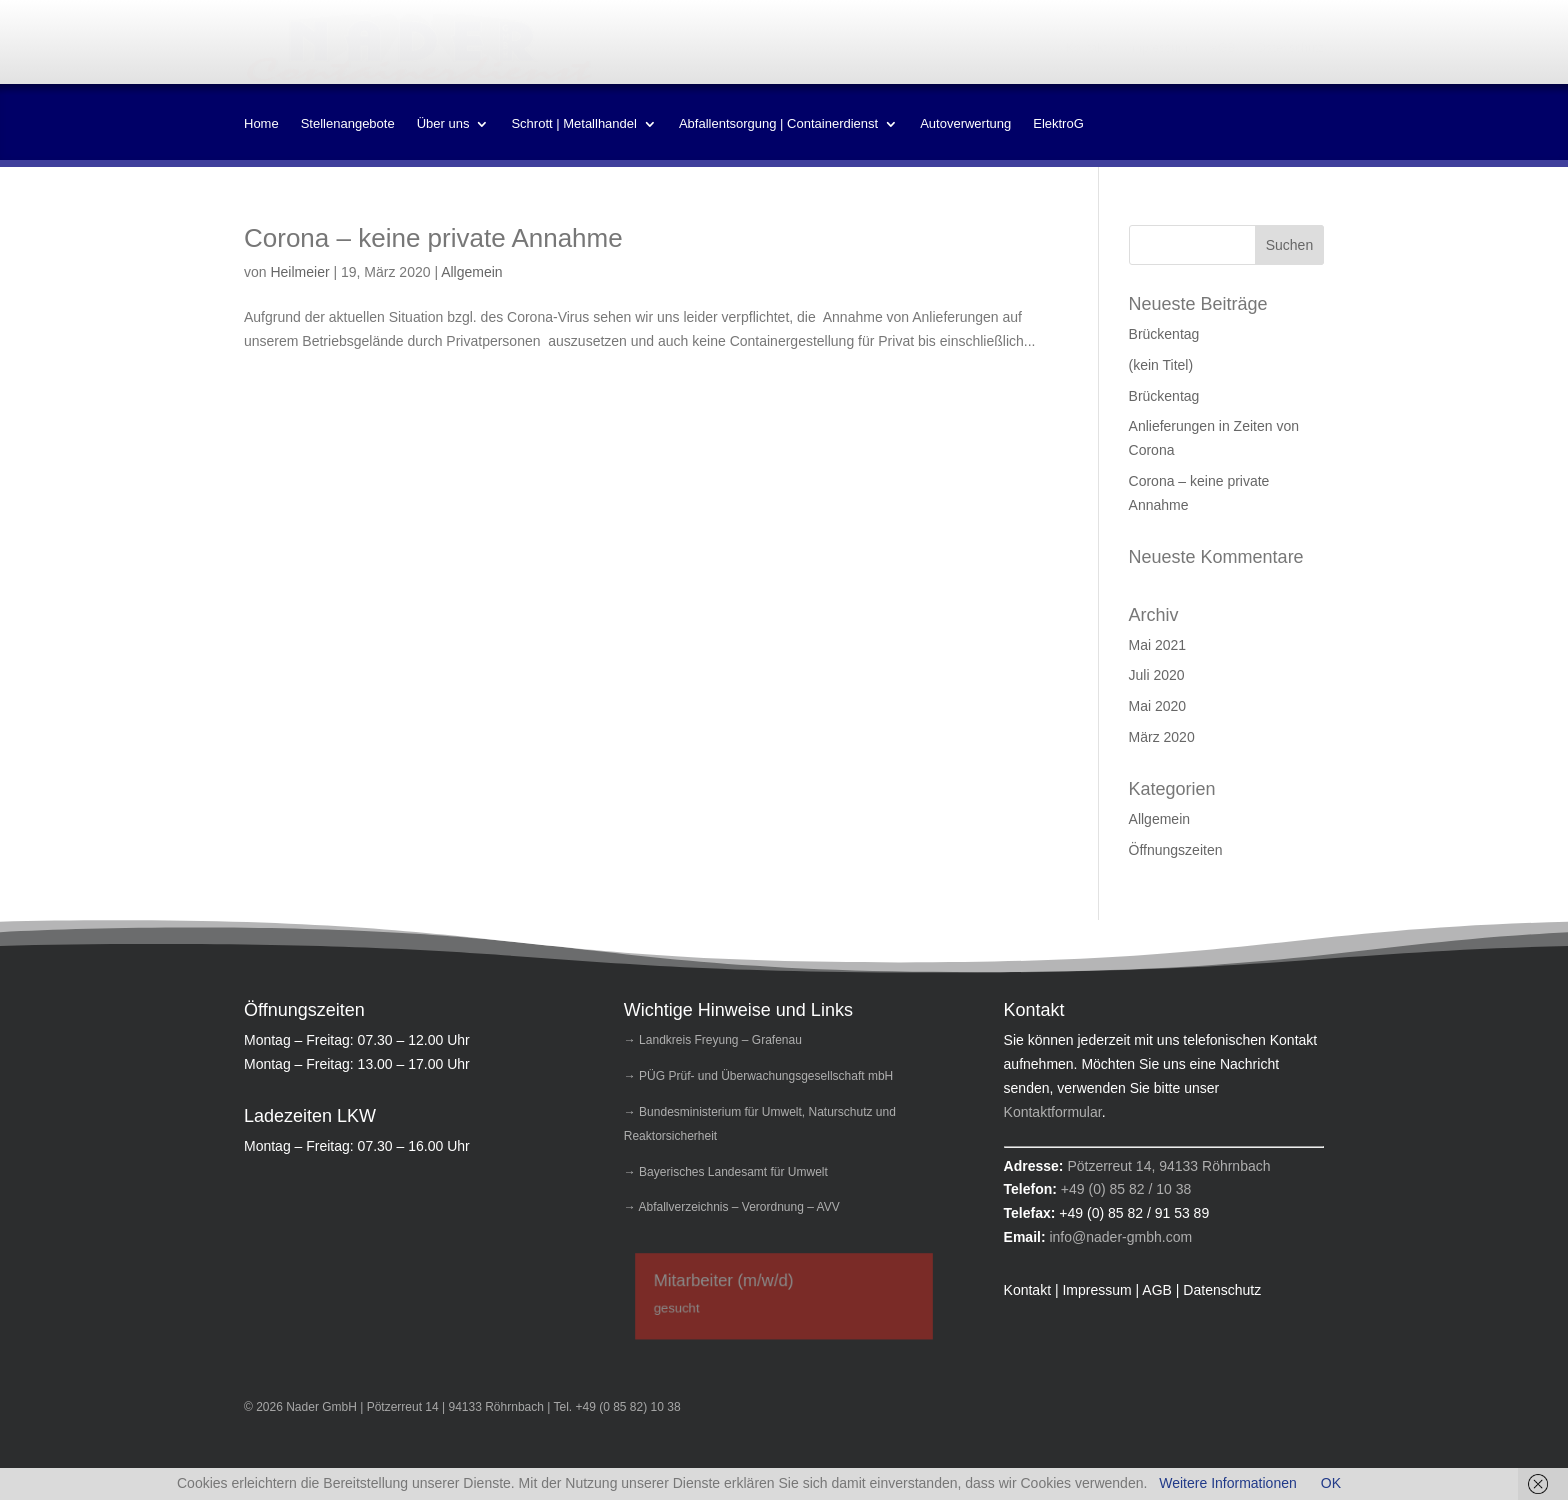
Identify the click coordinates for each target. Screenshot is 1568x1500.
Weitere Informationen (1227, 1483)
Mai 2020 (1158, 706)
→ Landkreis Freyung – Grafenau (713, 1040)
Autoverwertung (965, 124)
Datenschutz (1290, 48)
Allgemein (471, 272)
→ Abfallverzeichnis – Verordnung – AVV (732, 1207)
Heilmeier (299, 272)
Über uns (443, 124)
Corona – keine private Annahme (433, 238)
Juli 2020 (1157, 675)
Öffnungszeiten (1176, 850)
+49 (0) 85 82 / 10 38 (1126, 1189)
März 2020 (1162, 737)
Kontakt (1086, 48)
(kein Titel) (1161, 365)
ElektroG (1058, 124)
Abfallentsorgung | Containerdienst (778, 124)
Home (261, 124)
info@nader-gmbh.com (1120, 1237)
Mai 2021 (1158, 645)
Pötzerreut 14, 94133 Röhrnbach (1168, 1166)
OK (1331, 1483)
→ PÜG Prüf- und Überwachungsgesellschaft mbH (758, 1076)
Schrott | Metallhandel (574, 124)
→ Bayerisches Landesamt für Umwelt (726, 1172)
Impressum (1158, 48)
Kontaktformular (1053, 1112)
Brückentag (1164, 334)
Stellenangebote (348, 124)
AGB (1222, 48)
